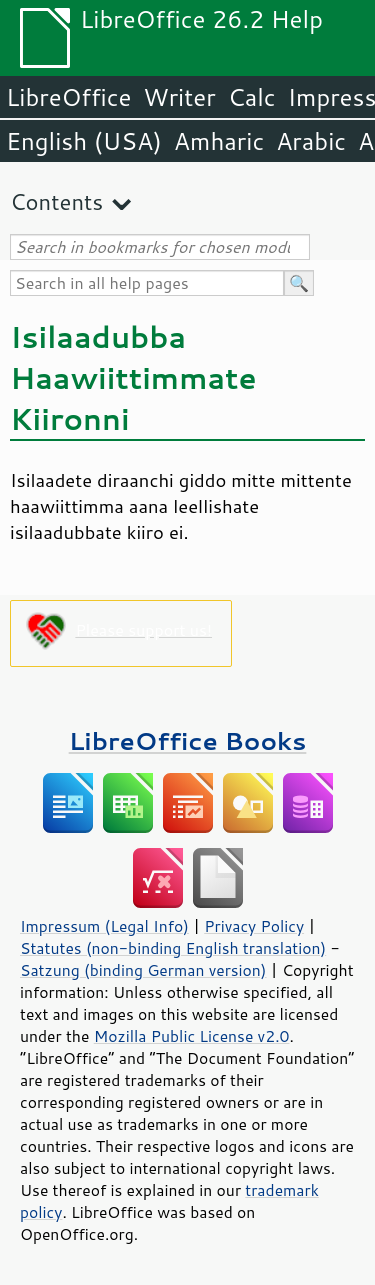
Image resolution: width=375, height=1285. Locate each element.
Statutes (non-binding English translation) (173, 948)
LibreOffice (68, 97)
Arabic (311, 141)
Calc (252, 97)
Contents (56, 201)
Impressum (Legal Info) (104, 926)
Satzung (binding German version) (143, 970)
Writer (179, 97)
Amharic (219, 141)
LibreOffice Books (188, 740)
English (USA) (84, 141)
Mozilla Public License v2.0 (192, 1036)
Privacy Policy (254, 926)
